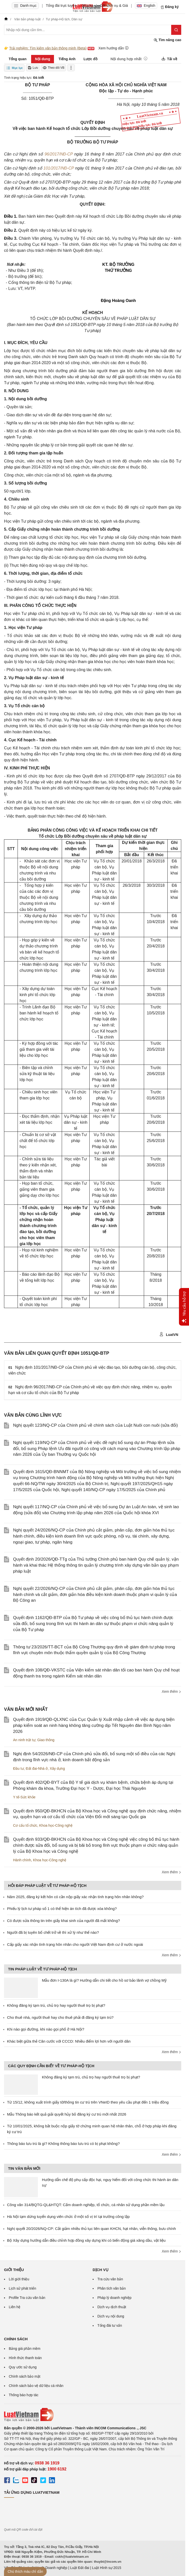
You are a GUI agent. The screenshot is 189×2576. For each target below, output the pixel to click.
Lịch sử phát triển (22, 2288)
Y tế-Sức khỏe (24, 1797)
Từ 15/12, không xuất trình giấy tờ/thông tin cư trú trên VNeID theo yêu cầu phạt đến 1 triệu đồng (88, 2102)
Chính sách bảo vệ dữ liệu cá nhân (36, 2386)
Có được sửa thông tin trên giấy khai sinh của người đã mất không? (63, 1920)
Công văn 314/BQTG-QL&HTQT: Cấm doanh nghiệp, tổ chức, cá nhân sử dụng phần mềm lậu (85, 2205)
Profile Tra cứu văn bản (27, 2298)
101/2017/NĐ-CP (58, 168)
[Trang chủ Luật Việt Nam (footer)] (92, 2415)
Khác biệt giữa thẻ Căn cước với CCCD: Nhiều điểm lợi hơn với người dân (69, 2041)
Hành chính (22, 1860)
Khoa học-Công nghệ (56, 1825)
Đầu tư (18, 1768)
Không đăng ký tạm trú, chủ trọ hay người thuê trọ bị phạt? (56, 2005)
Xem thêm (171, 1691)
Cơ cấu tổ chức (25, 1825)
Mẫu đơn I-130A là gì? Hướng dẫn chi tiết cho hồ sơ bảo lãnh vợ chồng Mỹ (104, 1980)
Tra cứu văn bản (110, 2279)
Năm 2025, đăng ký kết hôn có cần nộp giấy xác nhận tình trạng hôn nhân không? (75, 1897)
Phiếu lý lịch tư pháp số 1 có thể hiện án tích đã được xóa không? (62, 1908)
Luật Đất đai (79, 2568)
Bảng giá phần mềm (24, 2349)
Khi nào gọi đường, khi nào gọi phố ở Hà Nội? (45, 2029)
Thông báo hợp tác (23, 2395)
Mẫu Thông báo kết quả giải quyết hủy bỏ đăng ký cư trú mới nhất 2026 (66, 2114)
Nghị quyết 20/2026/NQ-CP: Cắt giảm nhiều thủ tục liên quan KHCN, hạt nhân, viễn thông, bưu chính (91, 2228)
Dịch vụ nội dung (110, 2316)
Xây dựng (57, 1768)
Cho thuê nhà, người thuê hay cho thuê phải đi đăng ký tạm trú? (60, 2017)
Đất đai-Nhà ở (37, 1768)
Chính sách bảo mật (24, 2376)
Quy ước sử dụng (23, 2367)
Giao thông (45, 1740)
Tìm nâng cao (167, 40)
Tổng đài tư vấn (109, 2325)
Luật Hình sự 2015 (106, 2568)
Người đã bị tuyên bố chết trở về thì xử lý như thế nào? (53, 1932)
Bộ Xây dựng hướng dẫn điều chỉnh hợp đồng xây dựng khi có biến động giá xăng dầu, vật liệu (86, 2240)
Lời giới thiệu (19, 2279)
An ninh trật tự (24, 1740)
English (146, 6)
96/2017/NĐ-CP (58, 154)
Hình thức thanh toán (25, 2358)
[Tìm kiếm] (176, 30)
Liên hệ (14, 2307)
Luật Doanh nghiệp (52, 2568)
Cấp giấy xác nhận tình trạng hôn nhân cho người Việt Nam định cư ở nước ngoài (75, 1944)
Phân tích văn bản (111, 2288)
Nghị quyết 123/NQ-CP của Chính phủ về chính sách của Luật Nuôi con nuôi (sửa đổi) (95, 1425)
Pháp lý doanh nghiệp (114, 2298)
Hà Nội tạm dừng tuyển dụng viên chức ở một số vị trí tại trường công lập (68, 2216)
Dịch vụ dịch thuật (111, 2307)
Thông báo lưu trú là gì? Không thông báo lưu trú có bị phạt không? (63, 2143)
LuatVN (168, 1334)
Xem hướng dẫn (113, 48)
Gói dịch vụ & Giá (114, 6)
